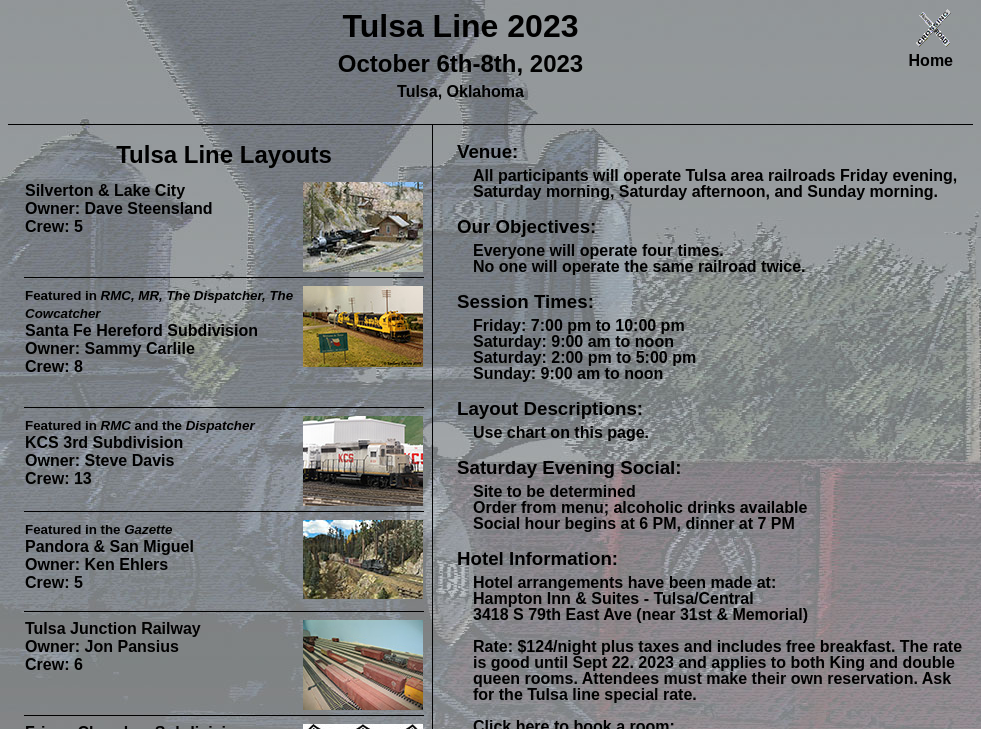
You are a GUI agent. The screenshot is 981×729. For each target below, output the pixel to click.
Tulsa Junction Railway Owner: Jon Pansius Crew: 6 (113, 646)
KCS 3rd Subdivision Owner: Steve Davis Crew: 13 (140, 452)
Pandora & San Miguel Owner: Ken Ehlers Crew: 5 (109, 556)
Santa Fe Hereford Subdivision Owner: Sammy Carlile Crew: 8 (159, 331)
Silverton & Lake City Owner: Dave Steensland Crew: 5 (119, 208)
